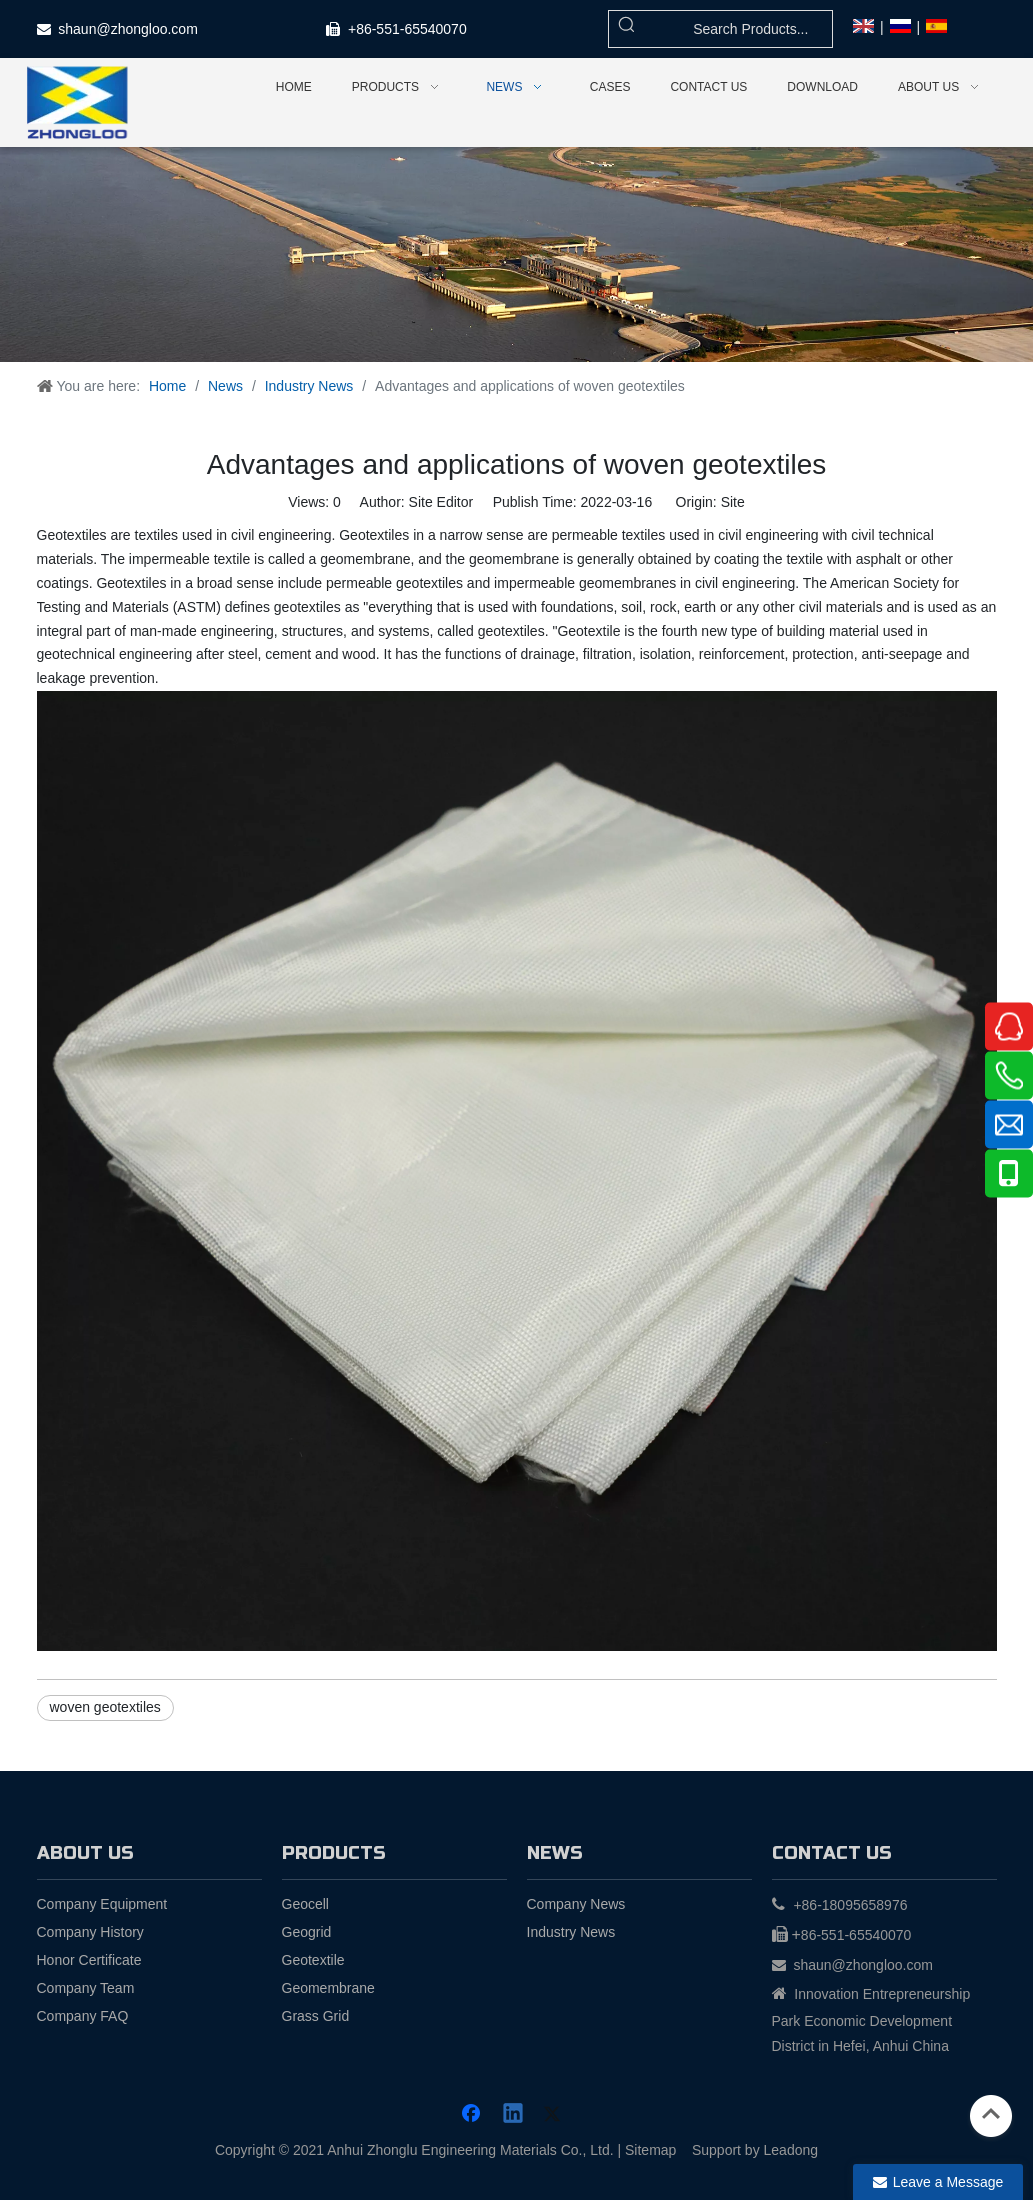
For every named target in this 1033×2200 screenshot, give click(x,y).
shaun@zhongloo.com (128, 29)
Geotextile (313, 1960)
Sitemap (650, 2150)
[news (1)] (516, 254)
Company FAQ (83, 2016)
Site (733, 502)
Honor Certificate (89, 1960)
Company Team (86, 1988)
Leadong (791, 2150)
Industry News (571, 1932)
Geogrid (307, 1932)
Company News (576, 1904)
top (991, 2114)
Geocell (305, 1904)
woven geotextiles (105, 1707)
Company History (90, 1932)
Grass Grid (316, 2016)
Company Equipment (102, 1904)
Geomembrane (328, 1988)
